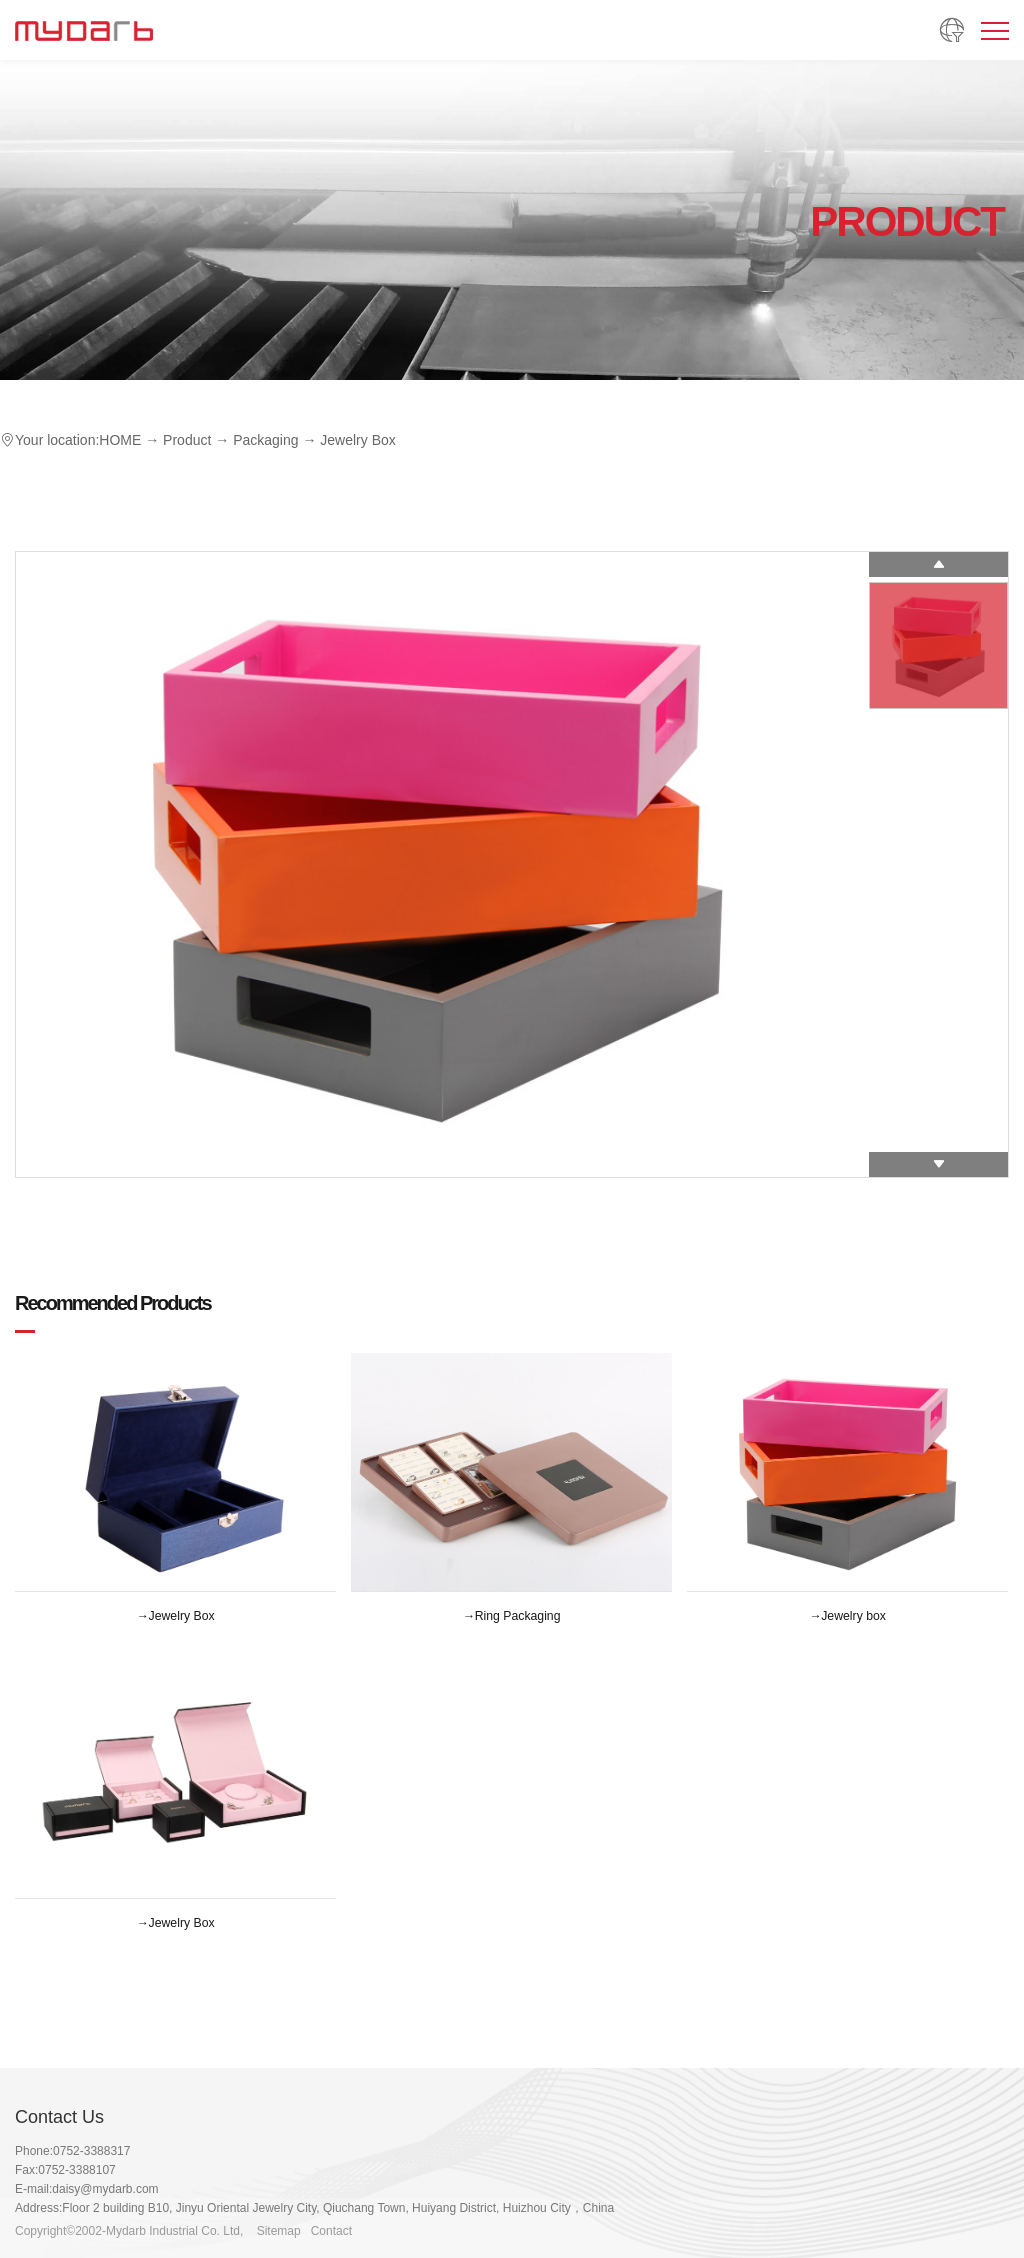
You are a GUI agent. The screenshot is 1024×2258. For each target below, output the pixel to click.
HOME (120, 440)
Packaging (265, 440)
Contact (331, 2231)
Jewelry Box (357, 440)
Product (187, 440)
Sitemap (279, 2231)
